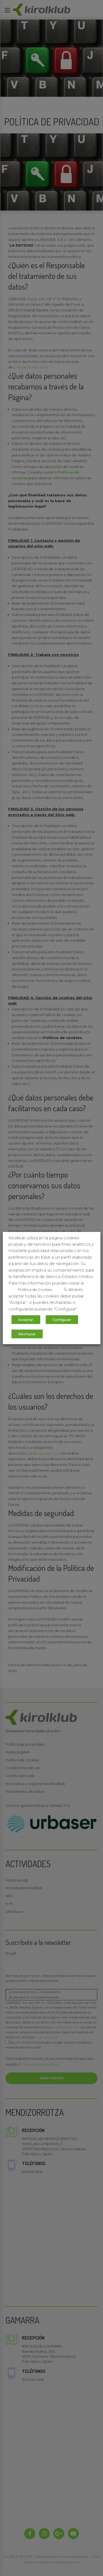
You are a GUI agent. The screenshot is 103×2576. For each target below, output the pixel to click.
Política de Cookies (35, 1289)
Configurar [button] (61, 1319)
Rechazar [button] (27, 1334)
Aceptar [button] (25, 1319)
